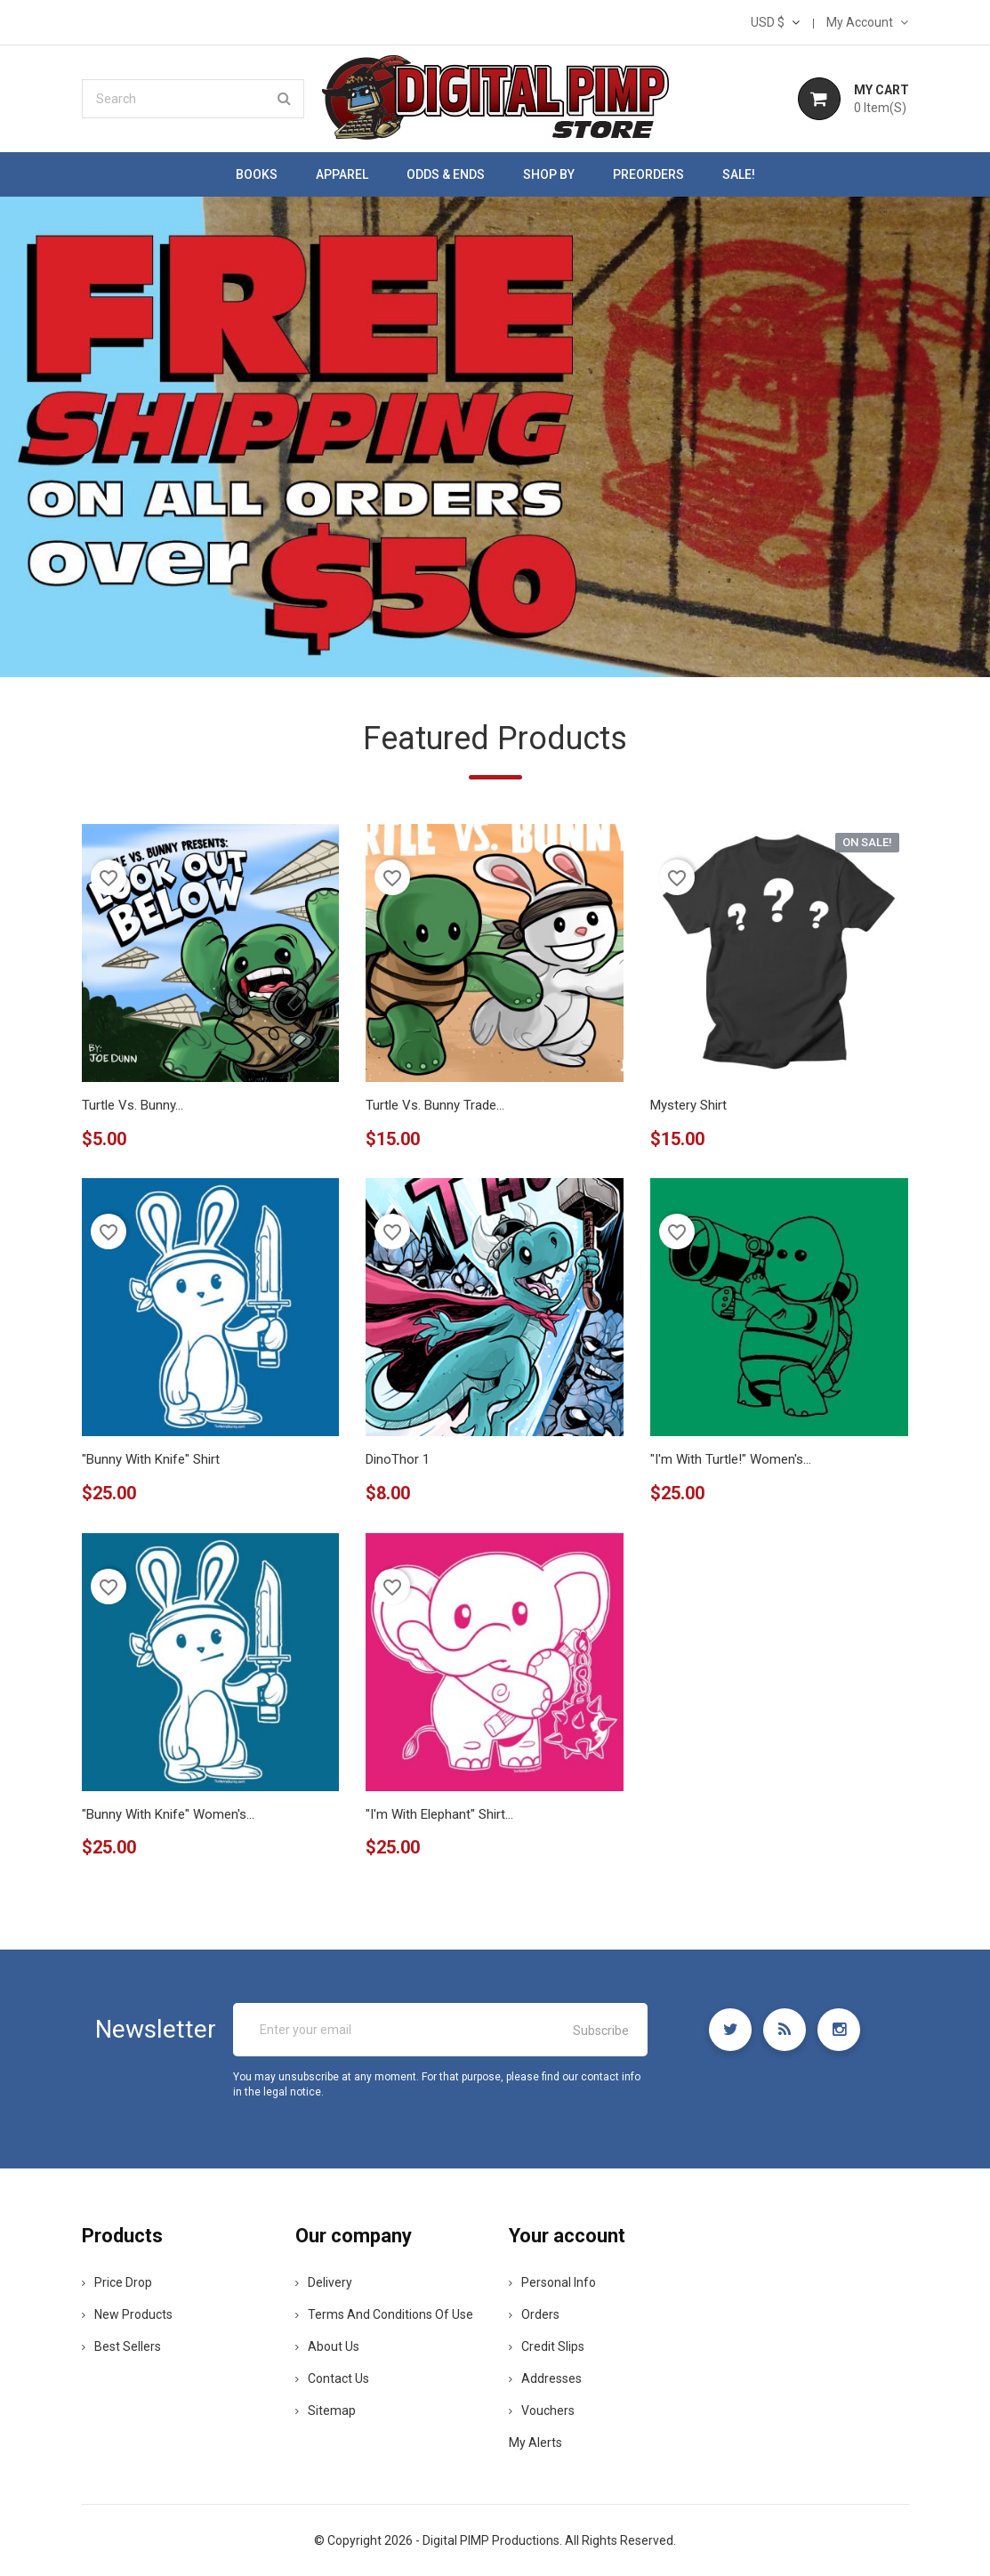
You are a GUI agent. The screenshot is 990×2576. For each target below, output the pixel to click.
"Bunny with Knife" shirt (151, 1459)
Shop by (549, 174)
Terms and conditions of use (384, 2314)
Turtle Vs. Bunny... (132, 1105)
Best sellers (121, 2346)
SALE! (738, 174)
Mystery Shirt (688, 1105)
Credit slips (546, 2346)
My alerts (535, 2442)
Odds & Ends (445, 174)
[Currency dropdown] (775, 22)
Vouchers (542, 2410)
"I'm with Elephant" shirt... (439, 1814)
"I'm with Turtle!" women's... (730, 1459)
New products (127, 2314)
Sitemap (325, 2410)
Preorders (648, 174)
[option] (495, 437)
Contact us (332, 2378)
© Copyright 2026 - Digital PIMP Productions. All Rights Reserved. (495, 2540)
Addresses (545, 2378)
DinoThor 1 (398, 1459)
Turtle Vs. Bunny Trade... (435, 1105)
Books (257, 174)
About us (327, 2346)
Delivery (323, 2282)
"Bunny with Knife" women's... (168, 1814)
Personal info (552, 2282)
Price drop (117, 2282)
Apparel (342, 174)
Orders (534, 2314)
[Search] (193, 98)
